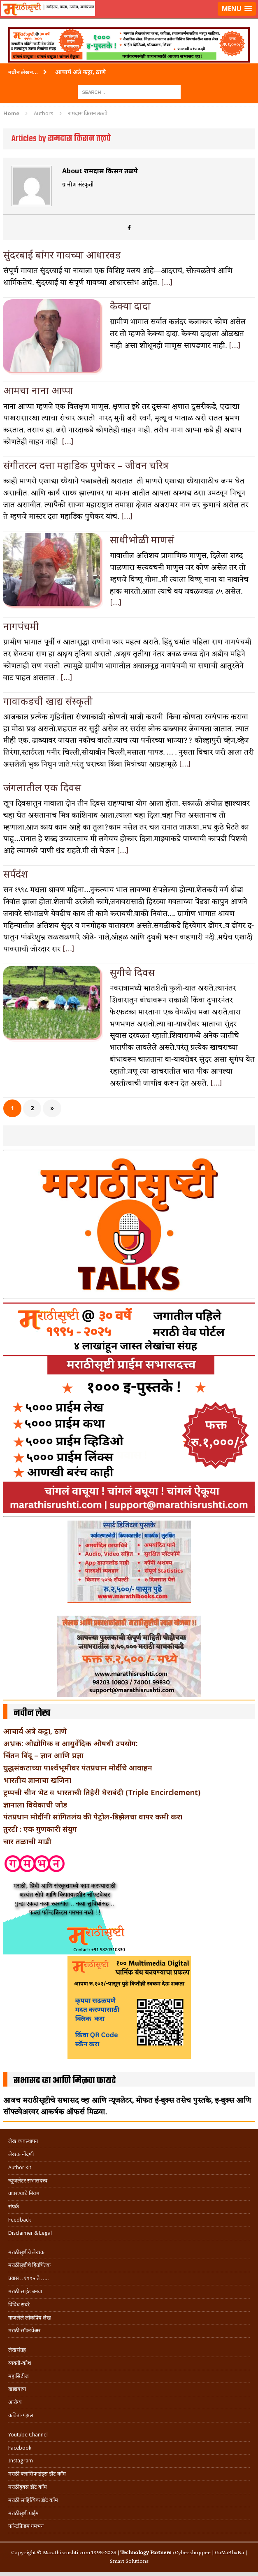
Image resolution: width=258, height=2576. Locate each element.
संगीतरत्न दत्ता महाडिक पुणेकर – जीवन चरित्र (85, 465)
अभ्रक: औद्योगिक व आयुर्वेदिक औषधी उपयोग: (70, 1743)
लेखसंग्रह (17, 2350)
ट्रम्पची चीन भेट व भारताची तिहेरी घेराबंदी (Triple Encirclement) (101, 1792)
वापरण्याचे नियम (24, 2193)
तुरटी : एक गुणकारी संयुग (40, 1829)
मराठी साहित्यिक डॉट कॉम (33, 2500)
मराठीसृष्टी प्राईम (23, 2513)
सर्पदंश (15, 873)
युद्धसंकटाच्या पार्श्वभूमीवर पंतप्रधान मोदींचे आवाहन (77, 1767)
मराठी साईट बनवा (25, 2291)
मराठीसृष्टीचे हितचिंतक (29, 2265)
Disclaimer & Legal (30, 2233)
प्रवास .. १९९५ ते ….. (28, 2278)
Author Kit (19, 2167)
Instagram (20, 2460)
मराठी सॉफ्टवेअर (24, 2330)
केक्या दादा (130, 305)
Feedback (19, 2220)
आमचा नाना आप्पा (38, 390)
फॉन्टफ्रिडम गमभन (26, 2526)
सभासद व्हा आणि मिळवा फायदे (65, 2081)
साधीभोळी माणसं (142, 539)
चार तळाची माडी (27, 1841)
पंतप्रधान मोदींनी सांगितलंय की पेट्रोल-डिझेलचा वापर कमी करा (92, 1816)
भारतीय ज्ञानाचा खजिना (37, 1780)
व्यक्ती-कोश (19, 2363)
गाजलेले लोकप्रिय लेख (29, 2318)
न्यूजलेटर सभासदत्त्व (27, 2181)
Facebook (19, 2448)
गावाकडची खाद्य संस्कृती (48, 701)
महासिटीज (18, 2376)
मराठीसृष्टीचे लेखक (26, 2252)
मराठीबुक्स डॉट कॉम (27, 2487)
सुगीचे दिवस (132, 972)
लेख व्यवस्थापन (23, 2141)
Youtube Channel (28, 2435)
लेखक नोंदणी (21, 2154)
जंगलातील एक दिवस (42, 787)
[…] (167, 282)
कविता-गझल (20, 2415)
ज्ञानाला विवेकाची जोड (35, 1805)
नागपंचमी (21, 626)
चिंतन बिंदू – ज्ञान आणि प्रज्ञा (43, 1755)
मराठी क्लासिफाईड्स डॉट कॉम (37, 2474)
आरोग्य (15, 2402)
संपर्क (13, 2206)
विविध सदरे (19, 2304)
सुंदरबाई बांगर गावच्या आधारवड (62, 254)
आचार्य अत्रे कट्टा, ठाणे (35, 1731)
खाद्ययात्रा (17, 2389)
